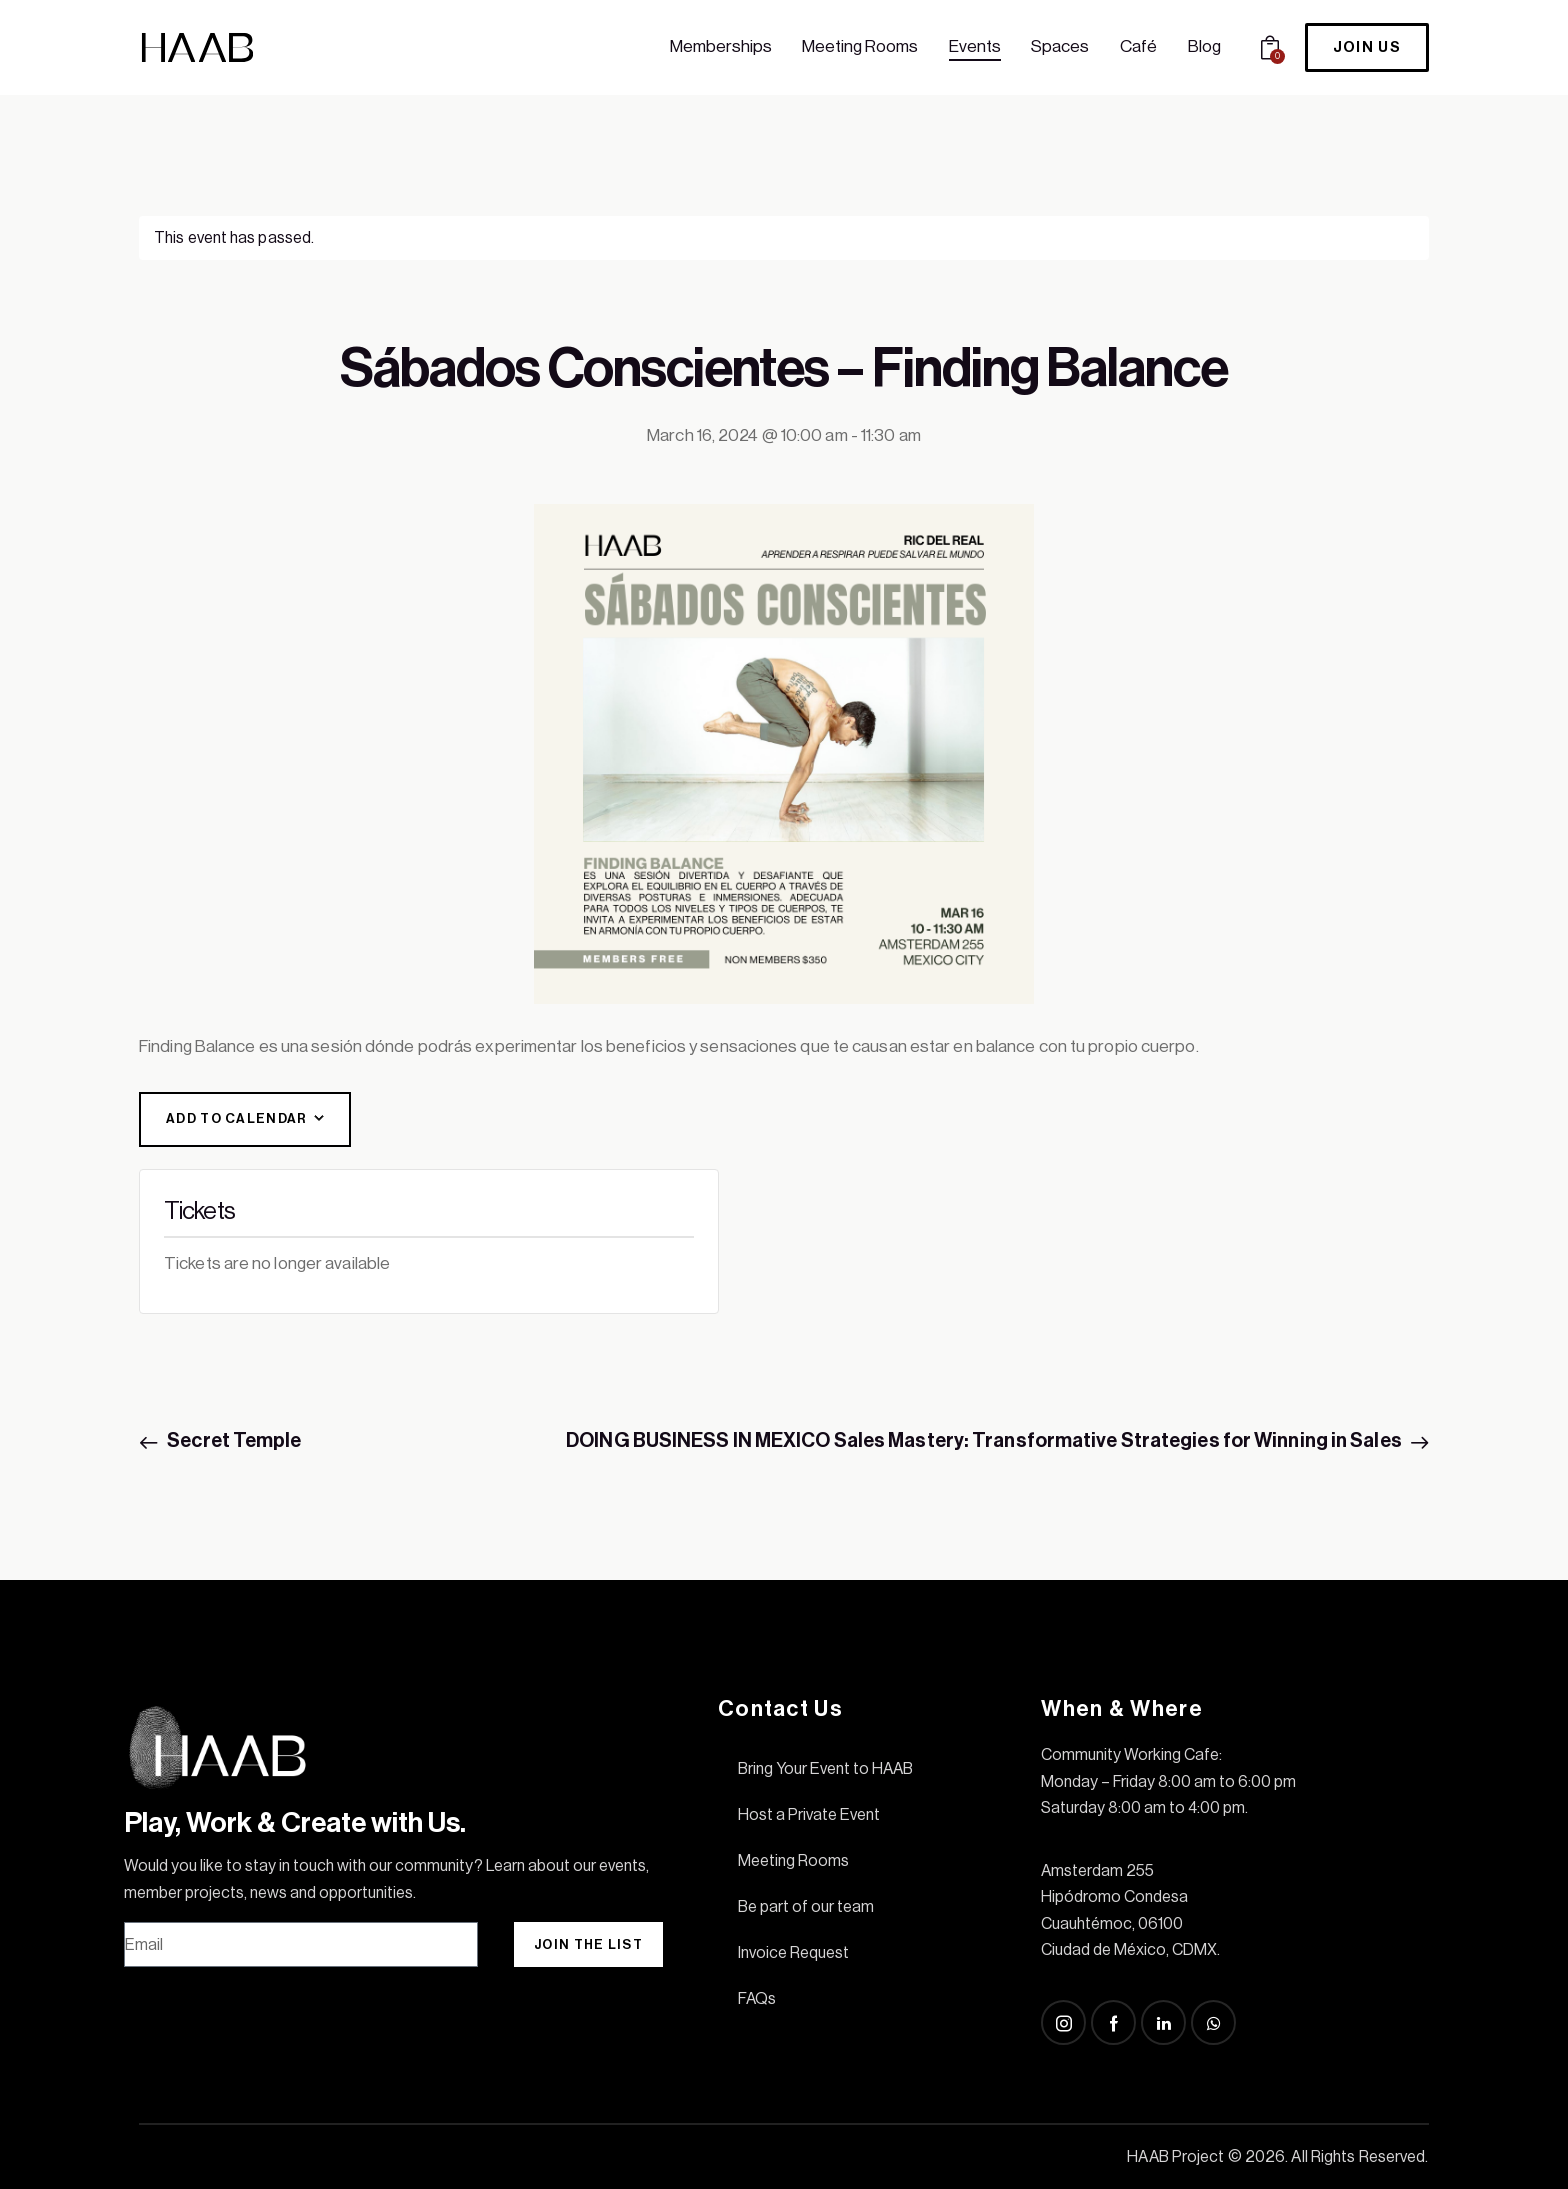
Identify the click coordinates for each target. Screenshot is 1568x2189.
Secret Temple (232, 1441)
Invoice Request (793, 1953)
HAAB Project (1175, 2157)
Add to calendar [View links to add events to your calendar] (237, 1118)
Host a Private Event (809, 1815)
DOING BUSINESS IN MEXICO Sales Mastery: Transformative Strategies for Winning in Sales (985, 1441)
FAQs (757, 1999)
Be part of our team (806, 1907)
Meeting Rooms (793, 1861)
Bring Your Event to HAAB (825, 1769)
